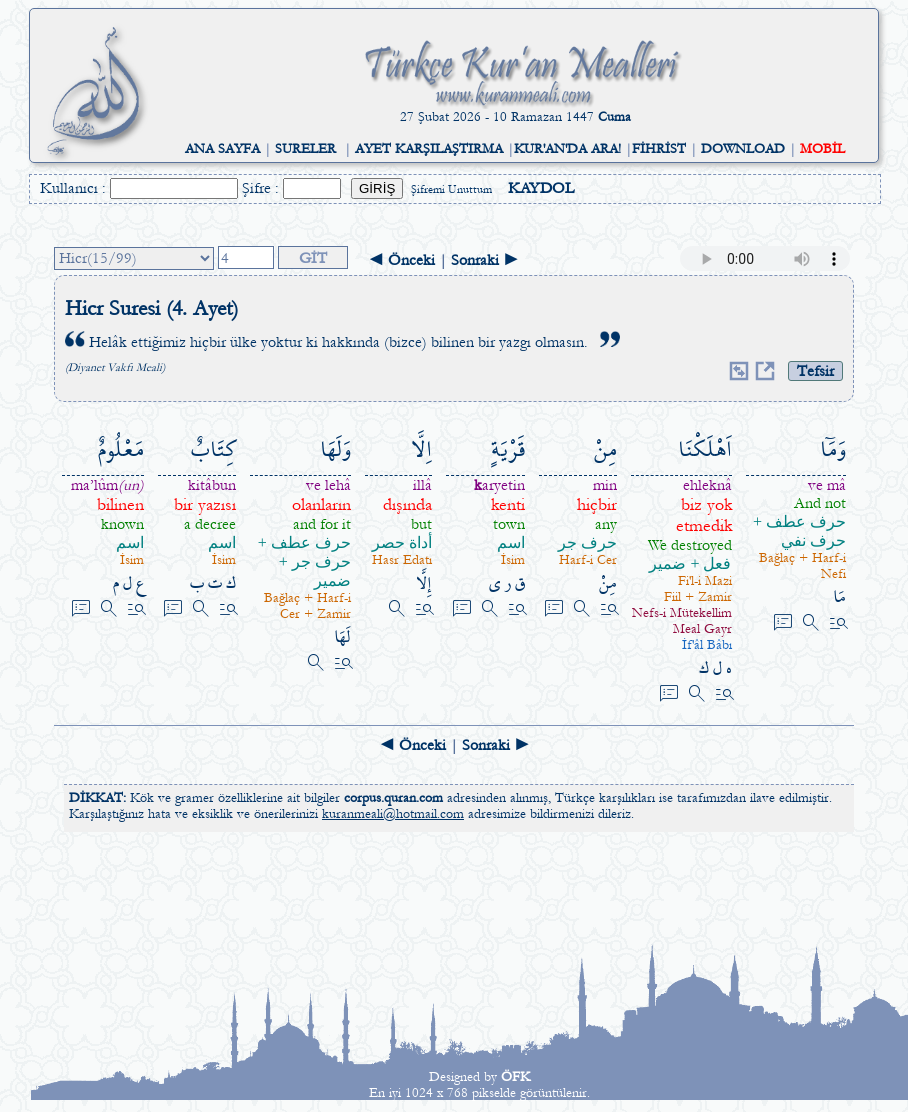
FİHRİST (659, 149)
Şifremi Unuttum (451, 189)
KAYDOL (541, 188)
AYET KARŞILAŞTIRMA (429, 149)
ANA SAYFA (222, 149)
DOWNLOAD (743, 149)
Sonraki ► (485, 260)
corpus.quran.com (393, 798)
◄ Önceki (401, 260)
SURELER (305, 149)
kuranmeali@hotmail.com (393, 814)
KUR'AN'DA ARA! (567, 149)
